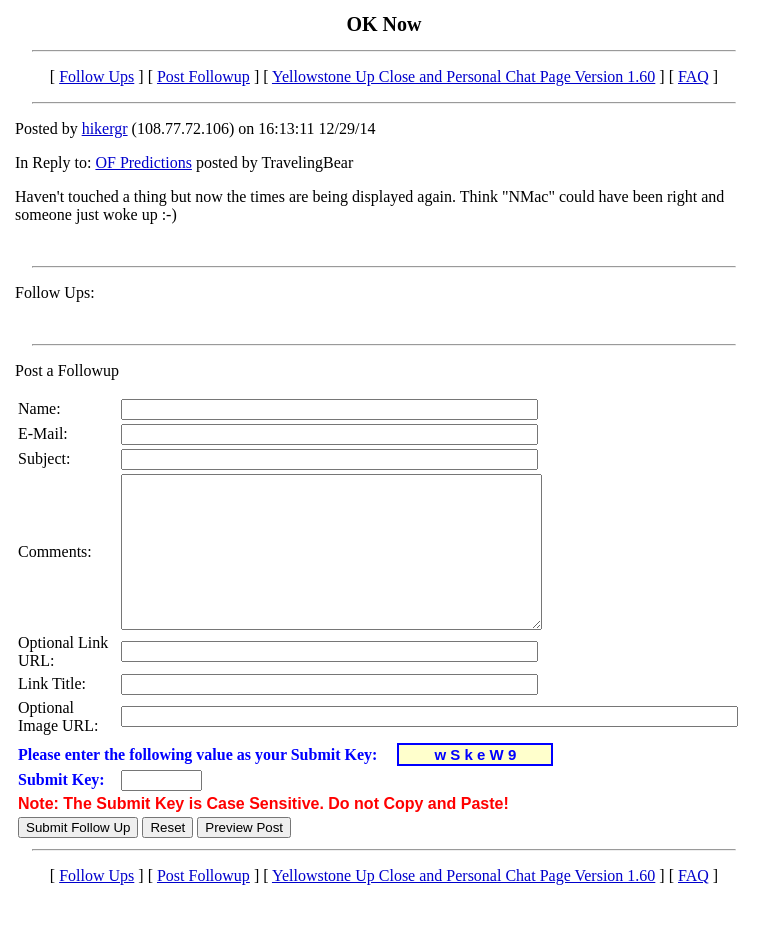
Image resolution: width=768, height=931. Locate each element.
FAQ (693, 76)
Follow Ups (96, 76)
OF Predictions (143, 162)
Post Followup (203, 76)
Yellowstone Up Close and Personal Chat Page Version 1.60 (463, 76)
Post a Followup (67, 370)
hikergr (105, 128)
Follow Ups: (55, 292)
